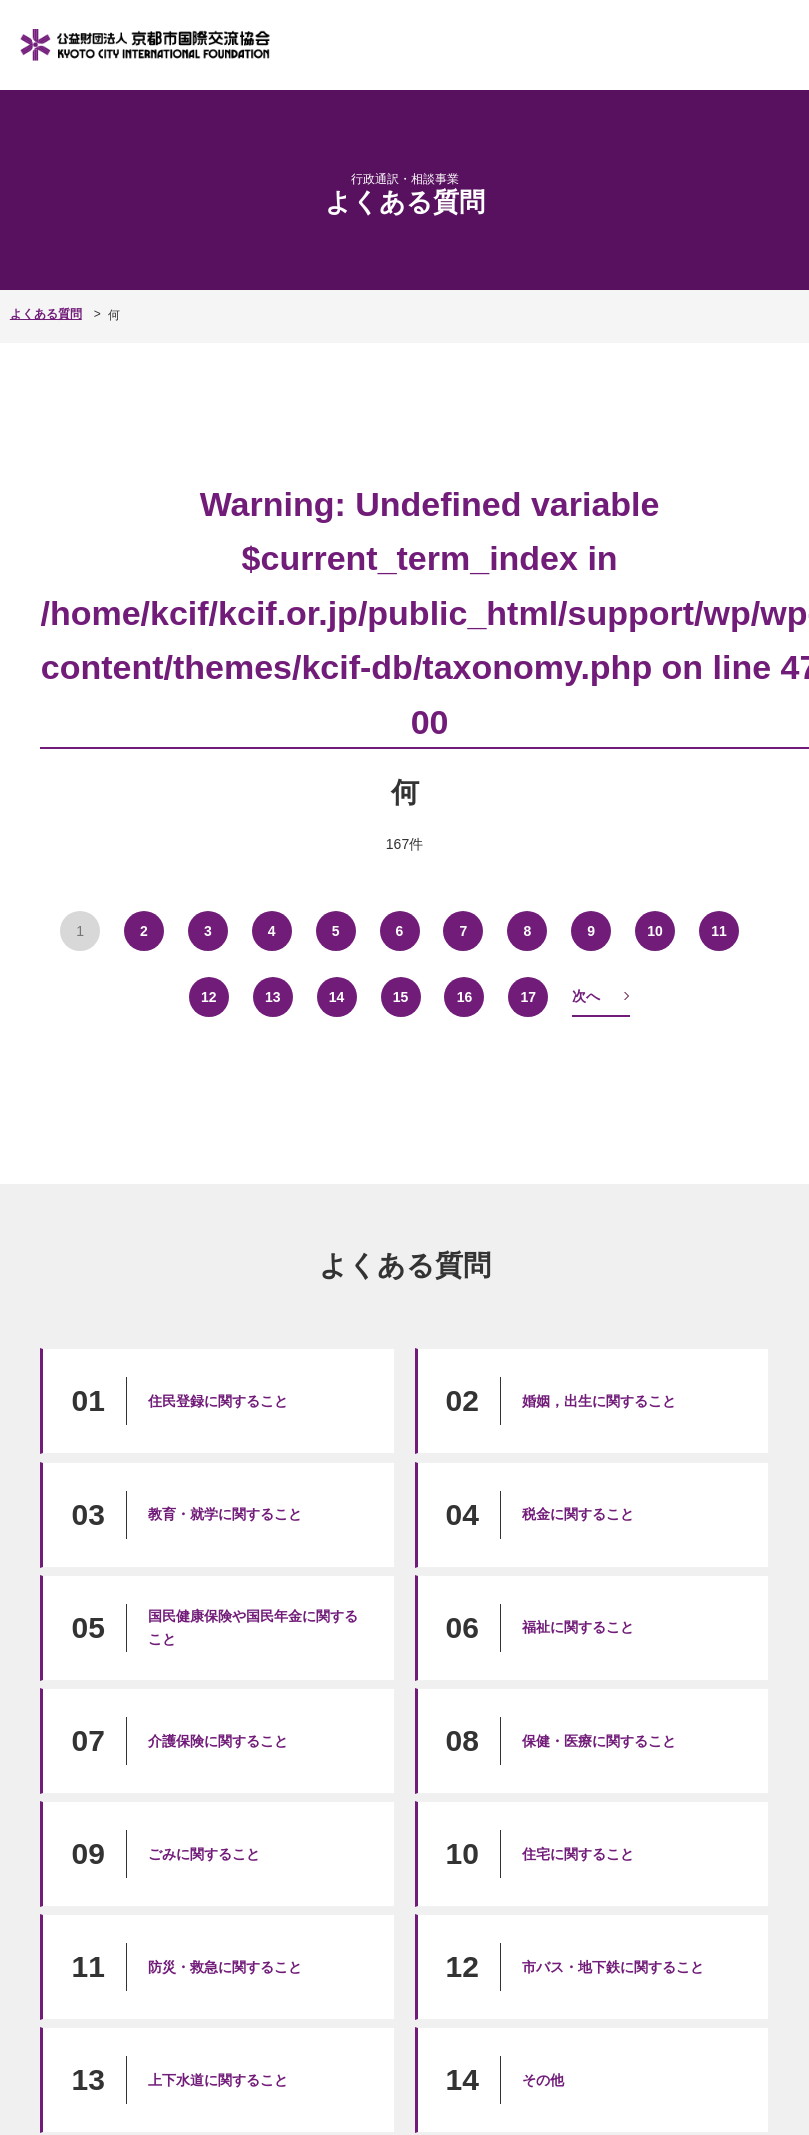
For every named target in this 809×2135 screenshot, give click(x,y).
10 (654, 929)
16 (464, 995)
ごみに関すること (204, 1853)
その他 (543, 2079)
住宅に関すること (578, 1853)
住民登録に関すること (218, 1400)
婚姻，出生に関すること (599, 1400)
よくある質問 (46, 313)
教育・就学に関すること (225, 1513)
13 (272, 995)
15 (400, 995)
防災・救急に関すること (225, 1966)
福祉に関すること (578, 1626)
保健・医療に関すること (599, 1740)
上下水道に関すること (218, 2079)
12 (208, 995)
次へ (586, 994)
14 (336, 995)
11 (718, 929)
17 (528, 995)
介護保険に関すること (218, 1740)
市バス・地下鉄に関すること (613, 1966)
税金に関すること (578, 1513)
